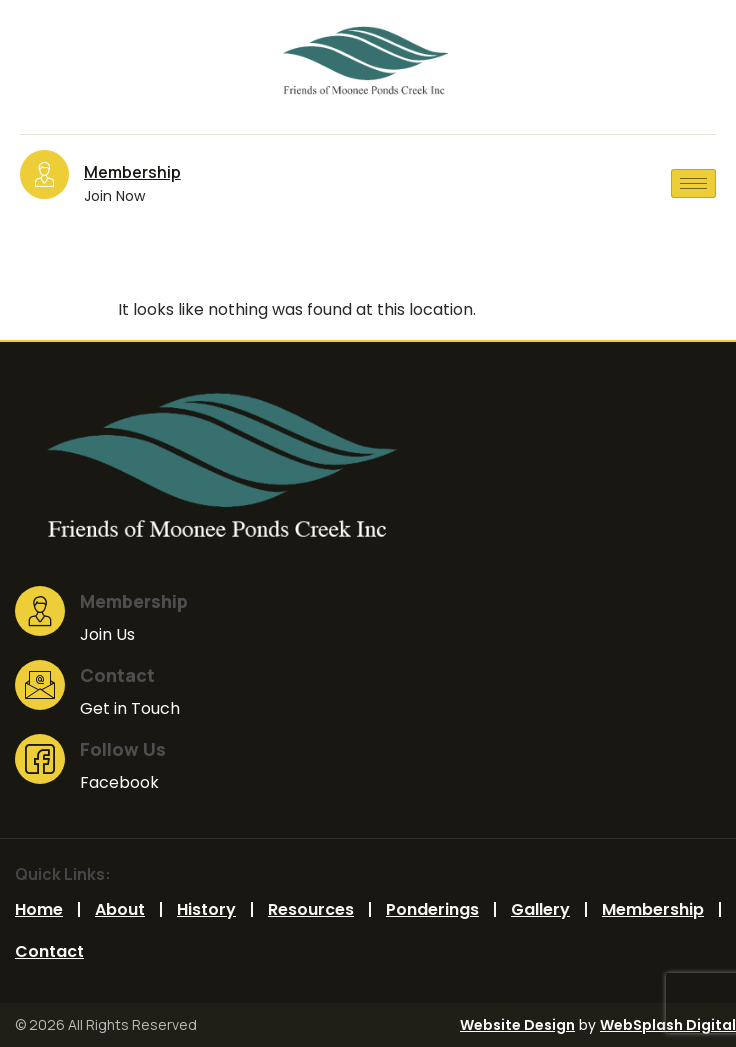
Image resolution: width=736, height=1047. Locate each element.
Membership (132, 172)
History (206, 909)
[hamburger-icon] (693, 183)
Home (39, 909)
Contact (49, 951)
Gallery (540, 909)
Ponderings (432, 909)
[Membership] (44, 174)
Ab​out (120, 909)
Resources (311, 909)
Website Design (517, 1025)
